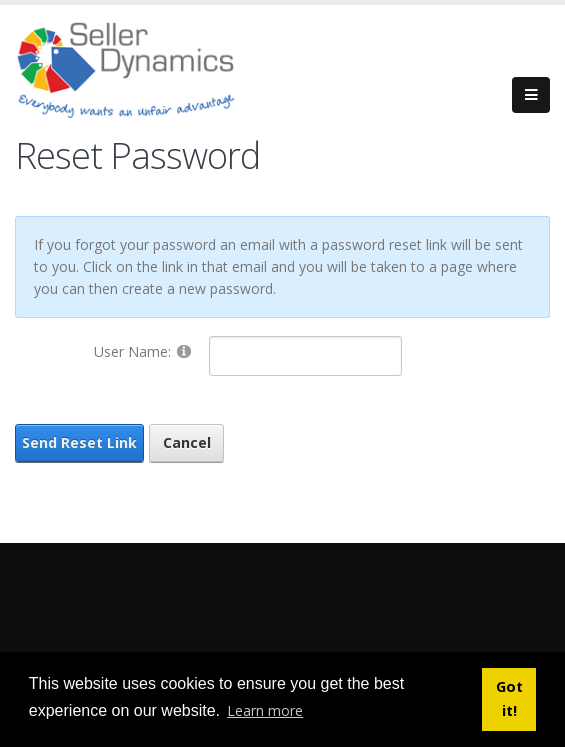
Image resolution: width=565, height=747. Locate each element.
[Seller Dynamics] (155, 67)
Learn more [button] (265, 710)
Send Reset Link (79, 442)
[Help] (184, 350)
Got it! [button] (509, 698)
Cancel (187, 442)
